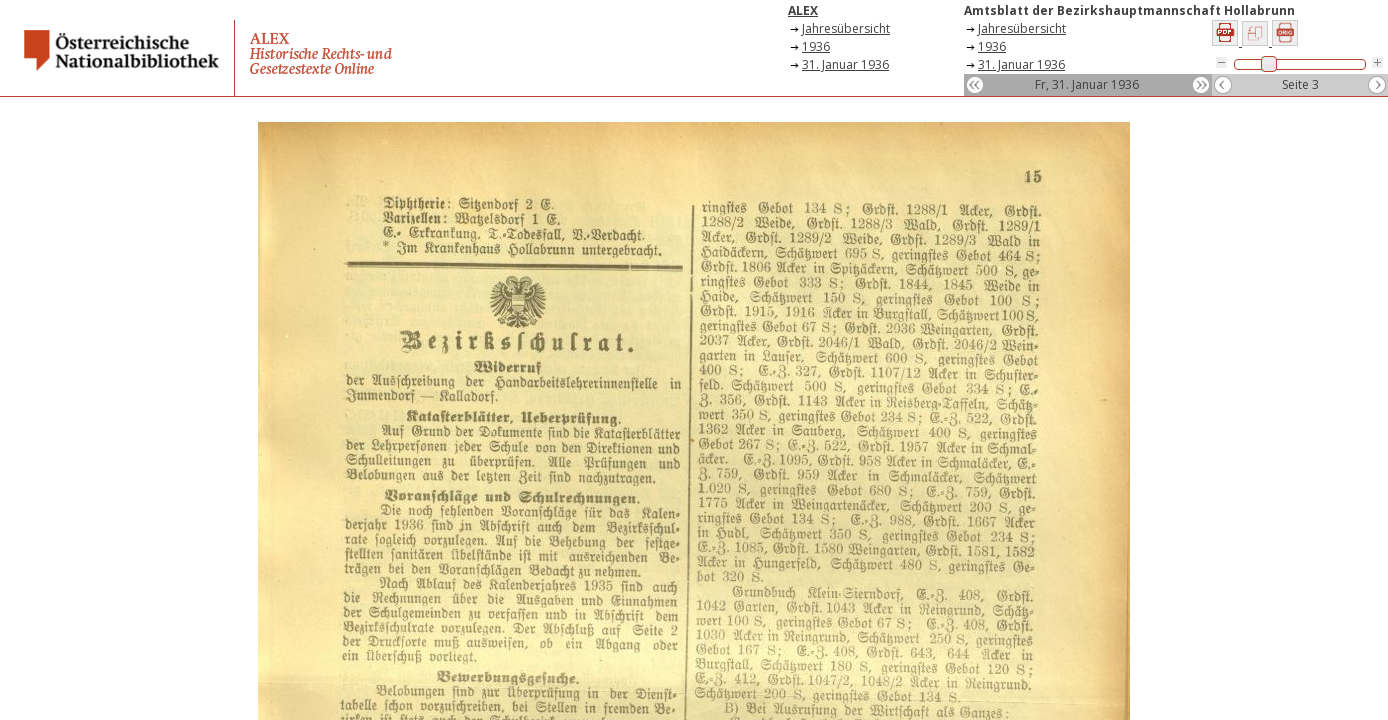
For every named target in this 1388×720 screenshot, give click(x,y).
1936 (816, 46)
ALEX (803, 10)
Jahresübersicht (846, 28)
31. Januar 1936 (845, 64)
